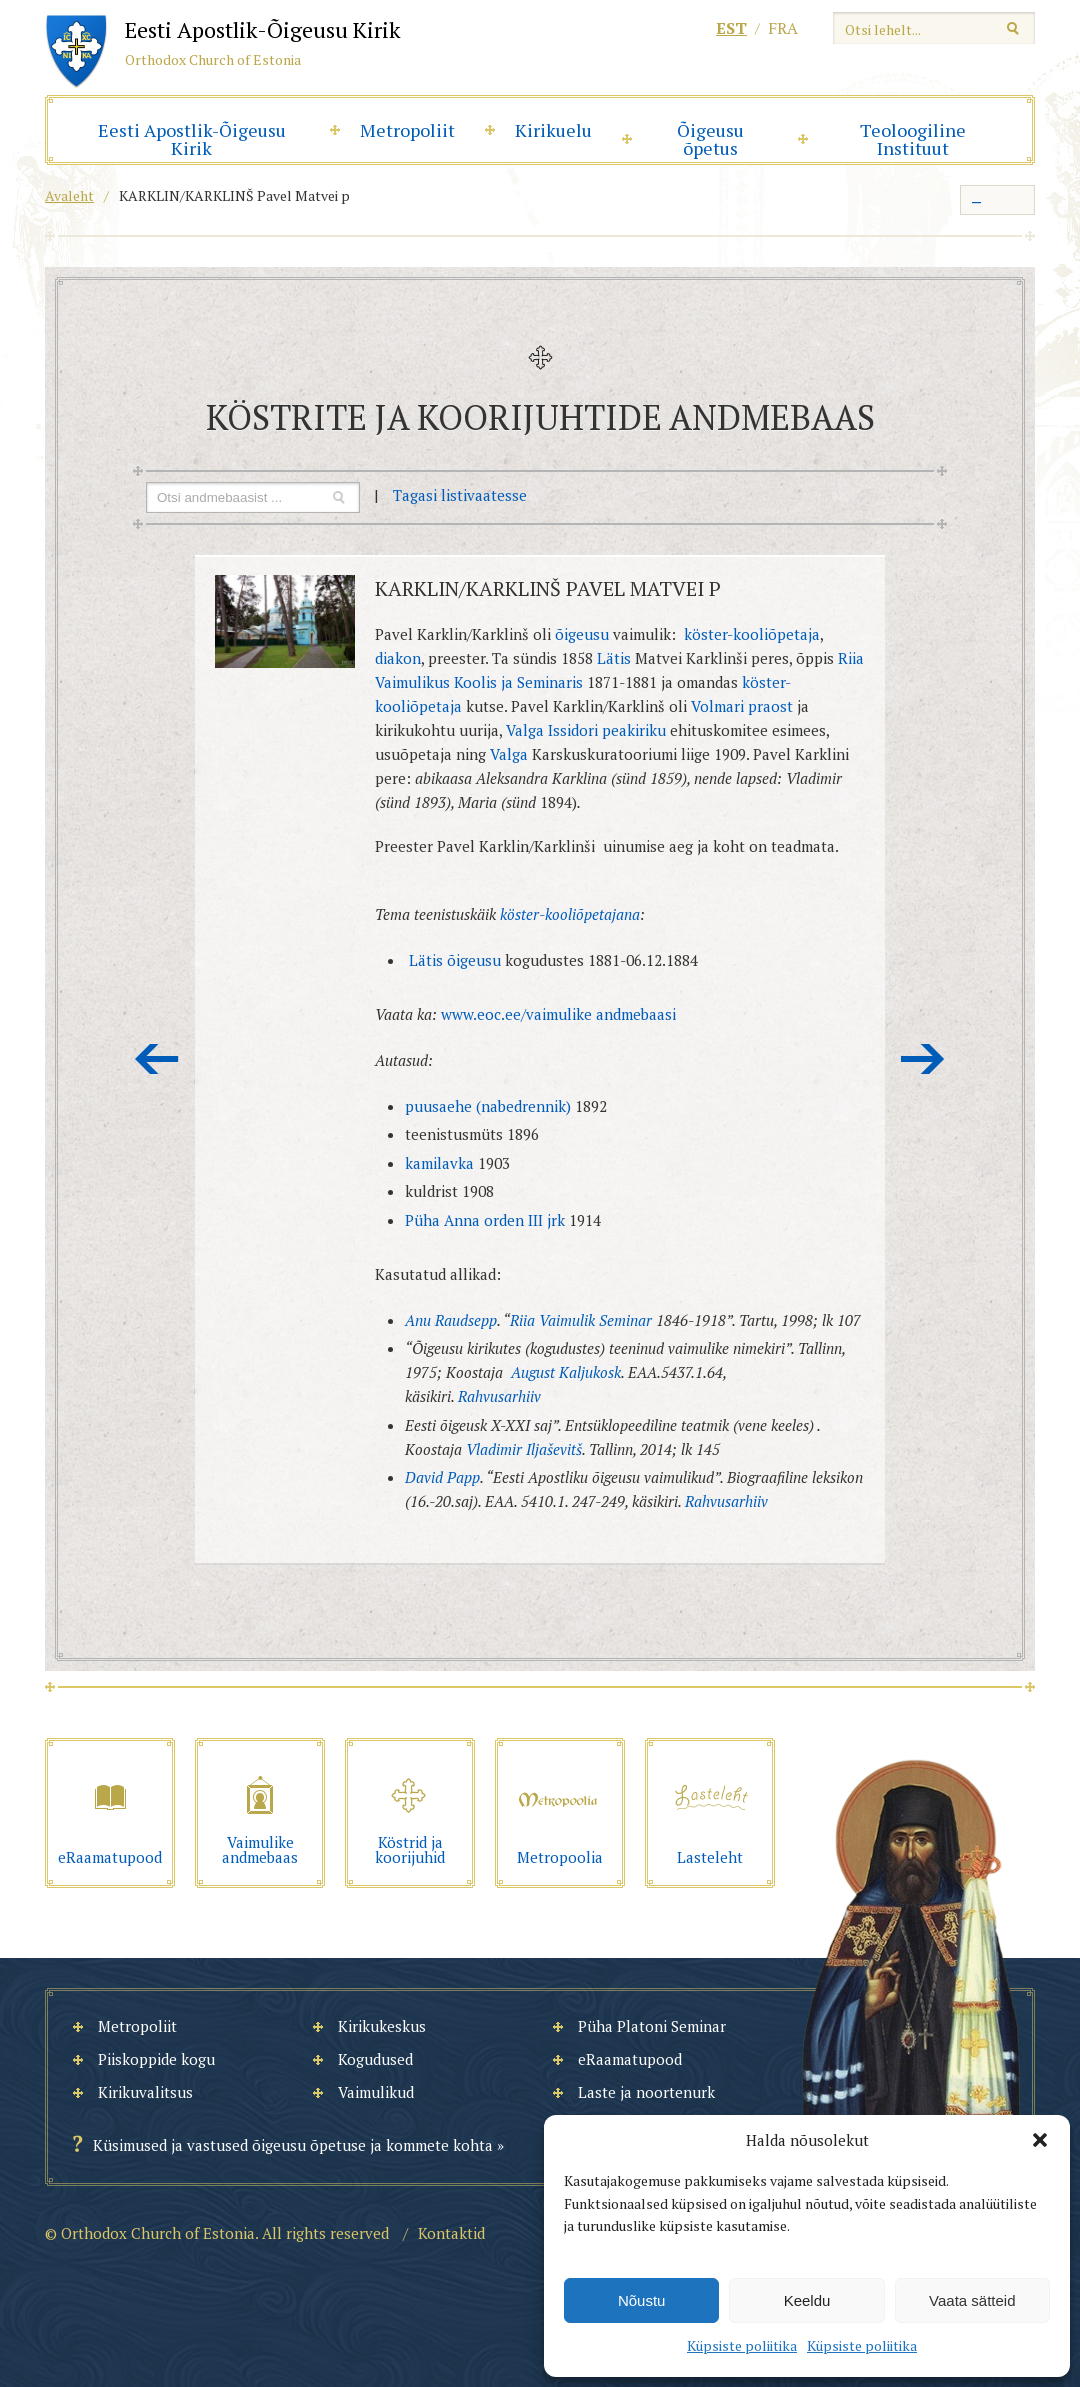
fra (783, 28)
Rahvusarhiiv (499, 1396)
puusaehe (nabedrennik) (488, 1106)
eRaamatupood (630, 2059)
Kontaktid (451, 2233)
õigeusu (582, 634)
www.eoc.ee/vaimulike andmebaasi (558, 1014)
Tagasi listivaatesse (460, 495)
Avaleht (69, 195)
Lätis (614, 658)
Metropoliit (407, 130)
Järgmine (923, 1059)
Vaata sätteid (972, 2300)
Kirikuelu (553, 130)
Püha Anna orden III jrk (485, 1220)
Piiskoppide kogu (156, 2059)
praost (770, 706)
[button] (1040, 2140)
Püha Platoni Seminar (652, 2026)
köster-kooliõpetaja (752, 634)
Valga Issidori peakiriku (586, 730)
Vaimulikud (376, 2092)
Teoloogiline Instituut (913, 139)
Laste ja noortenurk (646, 2092)
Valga (509, 754)
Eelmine (157, 1059)
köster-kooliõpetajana (570, 914)
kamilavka (441, 1163)
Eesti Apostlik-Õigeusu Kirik (192, 139)
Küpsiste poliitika (742, 2345)
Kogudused (375, 2059)
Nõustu (642, 2300)
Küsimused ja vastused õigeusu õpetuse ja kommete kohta (293, 2145)
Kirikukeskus (382, 2026)
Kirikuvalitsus (145, 2092)
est (731, 28)
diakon (398, 658)
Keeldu (807, 2300)
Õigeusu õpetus (710, 139)
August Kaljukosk (566, 1372)
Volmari (717, 706)
